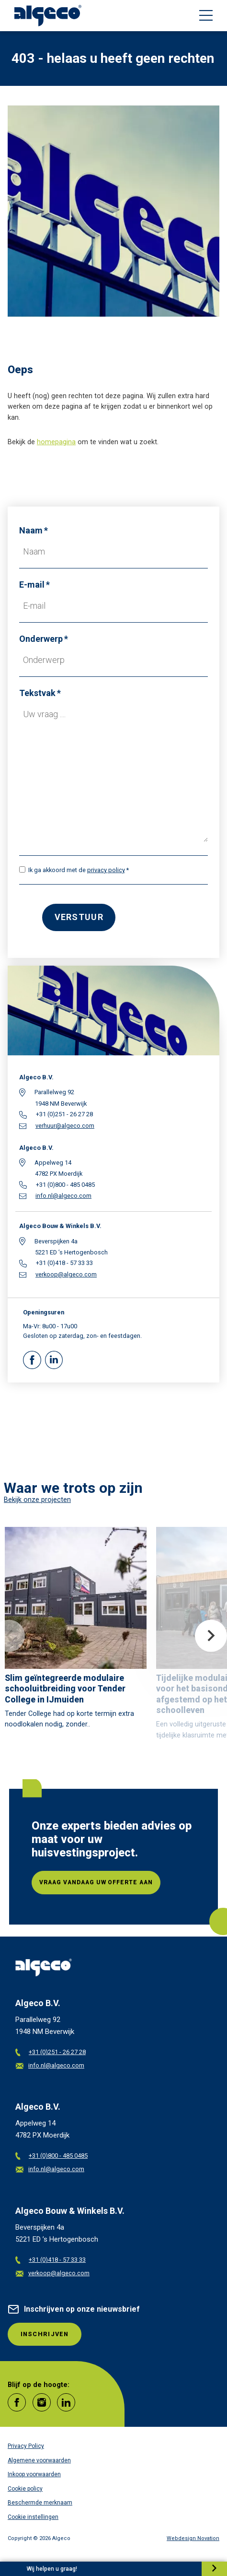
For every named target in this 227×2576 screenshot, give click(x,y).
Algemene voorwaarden (39, 2460)
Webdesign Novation (193, 2538)
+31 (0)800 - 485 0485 (51, 2156)
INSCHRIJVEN (45, 2334)
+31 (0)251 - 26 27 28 (50, 2052)
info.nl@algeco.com (63, 1196)
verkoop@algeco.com (66, 1275)
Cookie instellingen (33, 2517)
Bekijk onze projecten (37, 1500)
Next (211, 1636)
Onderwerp (41, 639)
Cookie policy (25, 2488)
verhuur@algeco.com (64, 1126)
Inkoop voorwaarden (34, 2474)
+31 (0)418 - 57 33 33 (50, 2260)
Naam (31, 530)
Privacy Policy (26, 2446)
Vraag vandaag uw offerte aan (95, 1882)
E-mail (32, 584)
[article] (76, 1630)
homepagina (56, 442)
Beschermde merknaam (40, 2502)
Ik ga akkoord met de (76, 870)
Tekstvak (37, 693)
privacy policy (106, 870)
